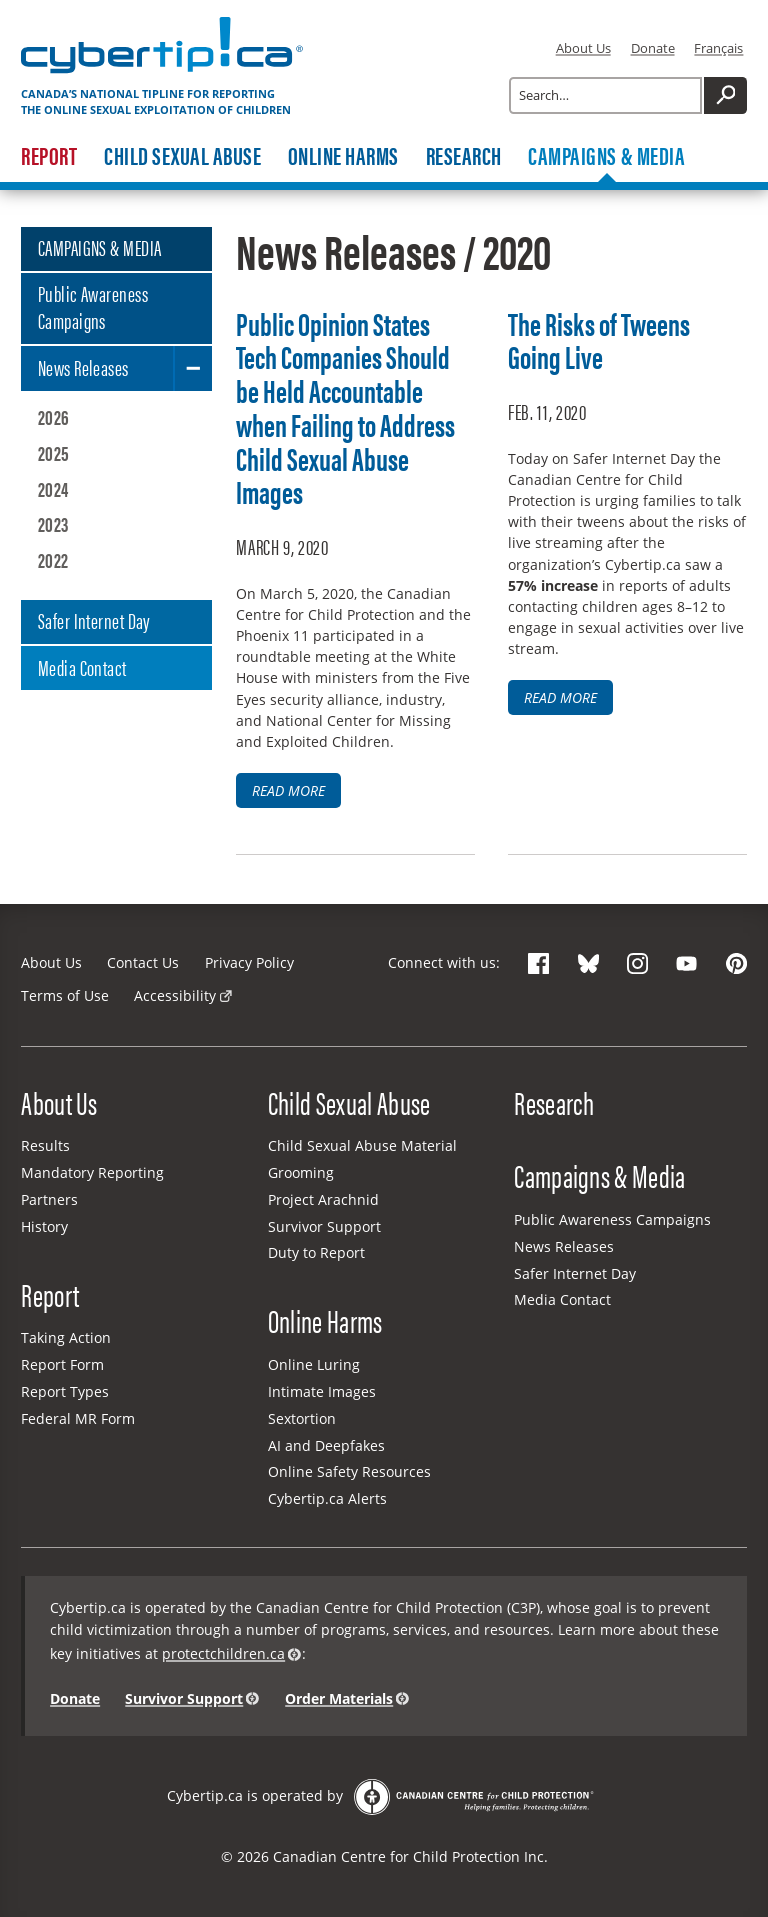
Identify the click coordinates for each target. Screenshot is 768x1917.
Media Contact (82, 667)
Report (49, 156)
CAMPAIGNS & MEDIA (100, 247)
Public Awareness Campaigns (93, 306)
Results (45, 1145)
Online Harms (343, 156)
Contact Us (143, 962)
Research (464, 156)
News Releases (83, 367)
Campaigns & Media (606, 156)
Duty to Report (316, 1252)
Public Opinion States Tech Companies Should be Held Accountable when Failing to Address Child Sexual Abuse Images (345, 407)
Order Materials (339, 1698)
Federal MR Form (78, 1418)
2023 (53, 523)
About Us (583, 48)
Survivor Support (324, 1226)
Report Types (65, 1391)
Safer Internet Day (94, 620)
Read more (288, 790)
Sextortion (302, 1418)
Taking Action (66, 1337)
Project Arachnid (323, 1199)
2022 (53, 559)
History (44, 1226)
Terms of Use (65, 995)
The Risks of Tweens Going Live (599, 340)
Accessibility (175, 995)
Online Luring (314, 1364)
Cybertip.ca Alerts (327, 1498)
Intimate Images (322, 1391)
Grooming (301, 1172)
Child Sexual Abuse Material (362, 1145)
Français (718, 48)
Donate (653, 48)
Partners (49, 1199)
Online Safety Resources (349, 1471)
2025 (54, 452)
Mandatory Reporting (92, 1172)
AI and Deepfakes (326, 1445)
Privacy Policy (249, 962)
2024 (53, 488)
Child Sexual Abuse (182, 156)
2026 (54, 416)
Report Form (62, 1364)
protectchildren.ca (223, 1653)
